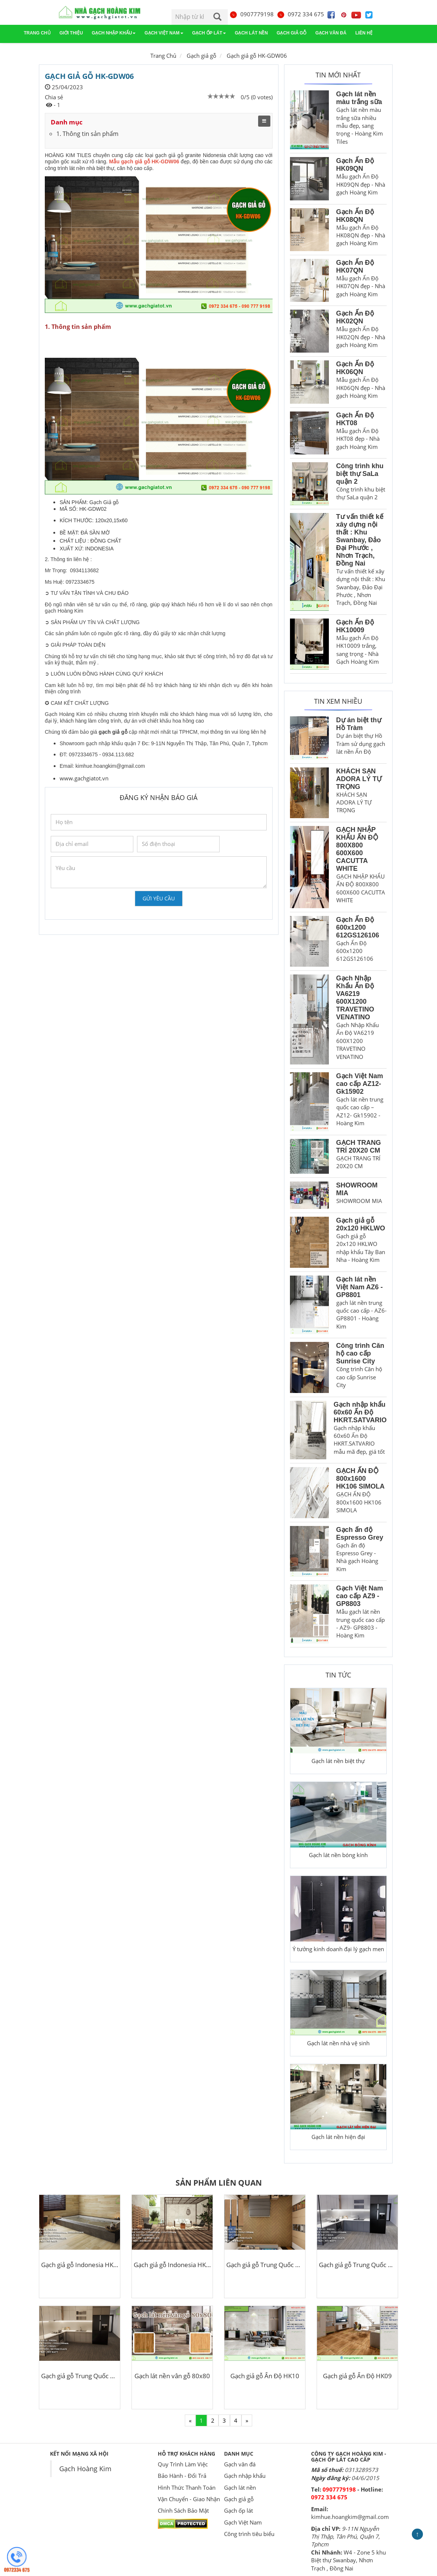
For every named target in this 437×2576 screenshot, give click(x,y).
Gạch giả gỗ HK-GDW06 (257, 55)
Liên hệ (363, 33)
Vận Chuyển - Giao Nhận (189, 2499)
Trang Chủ (163, 55)
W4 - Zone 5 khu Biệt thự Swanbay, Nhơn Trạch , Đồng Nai (348, 2560)
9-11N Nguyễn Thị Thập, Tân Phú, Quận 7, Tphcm (345, 2536)
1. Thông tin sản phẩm (87, 134)
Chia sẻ (54, 97)
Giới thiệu (71, 33)
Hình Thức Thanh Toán (187, 2487)
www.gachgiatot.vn (84, 778)
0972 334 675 (300, 14)
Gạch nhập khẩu (114, 33)
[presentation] (107, 904)
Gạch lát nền (251, 33)
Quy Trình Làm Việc (183, 2464)
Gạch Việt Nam (163, 33)
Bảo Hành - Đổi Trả (182, 2475)
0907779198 (251, 14)
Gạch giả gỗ (291, 33)
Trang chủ (37, 33)
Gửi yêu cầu (159, 898)
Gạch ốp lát (209, 33)
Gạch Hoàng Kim (85, 2468)
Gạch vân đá (330, 33)
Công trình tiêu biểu (249, 2533)
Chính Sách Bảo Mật (183, 2510)
